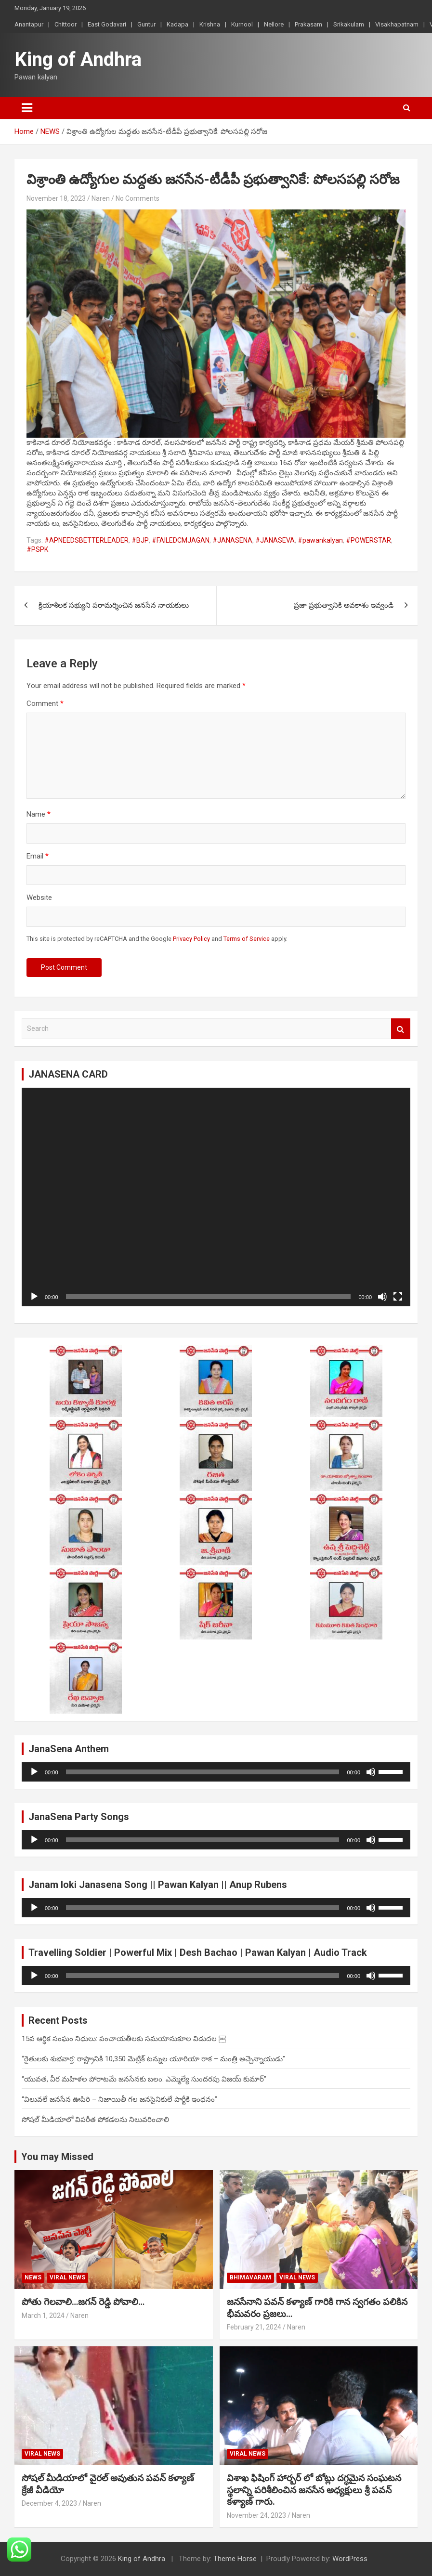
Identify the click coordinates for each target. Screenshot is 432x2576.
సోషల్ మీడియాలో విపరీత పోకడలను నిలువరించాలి (95, 2119)
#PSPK (37, 549)
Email (37, 856)
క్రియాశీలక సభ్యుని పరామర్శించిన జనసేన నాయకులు (114, 605)
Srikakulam (348, 24)
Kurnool (242, 24)
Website (39, 897)
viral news (67, 2277)
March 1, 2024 (43, 2315)
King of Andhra (78, 59)
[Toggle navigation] (26, 108)
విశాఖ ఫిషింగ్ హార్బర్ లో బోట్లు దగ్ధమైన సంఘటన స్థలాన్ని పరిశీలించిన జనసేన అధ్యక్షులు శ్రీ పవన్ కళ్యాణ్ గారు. (314, 2489)
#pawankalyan (320, 540)
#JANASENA (232, 540)
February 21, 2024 (254, 2327)
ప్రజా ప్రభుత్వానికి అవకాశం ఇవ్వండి (343, 605)
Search (400, 1028)
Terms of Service (246, 938)
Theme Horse (235, 2558)
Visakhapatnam (397, 24)
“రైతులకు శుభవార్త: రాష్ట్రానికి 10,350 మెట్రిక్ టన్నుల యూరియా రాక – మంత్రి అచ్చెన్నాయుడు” (153, 2059)
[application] (216, 1197)
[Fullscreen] (398, 1296)
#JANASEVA (275, 540)
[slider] (203, 1771)
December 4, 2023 (49, 2503)
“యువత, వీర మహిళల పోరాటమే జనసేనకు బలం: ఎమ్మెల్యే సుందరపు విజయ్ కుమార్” (144, 2079)
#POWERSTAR (368, 540)
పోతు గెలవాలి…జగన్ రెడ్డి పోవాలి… (83, 2301)
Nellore (274, 24)
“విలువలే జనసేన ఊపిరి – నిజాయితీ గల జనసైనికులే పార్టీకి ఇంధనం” (119, 2099)
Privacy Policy (191, 938)
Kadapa (177, 24)
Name (38, 814)
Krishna (209, 24)
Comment (45, 703)
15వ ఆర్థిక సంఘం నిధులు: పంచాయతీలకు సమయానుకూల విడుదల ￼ (124, 2038)
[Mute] (382, 1296)
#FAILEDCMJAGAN (180, 540)
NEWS (33, 2277)
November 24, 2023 (256, 2515)
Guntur (146, 24)
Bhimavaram (250, 2277)
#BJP (140, 540)
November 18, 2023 (56, 198)
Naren (101, 198)
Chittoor (65, 24)
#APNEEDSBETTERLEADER (86, 540)
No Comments (137, 198)
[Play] (34, 1296)
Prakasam (308, 24)
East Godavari (107, 24)
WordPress (349, 2558)
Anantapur (28, 24)
